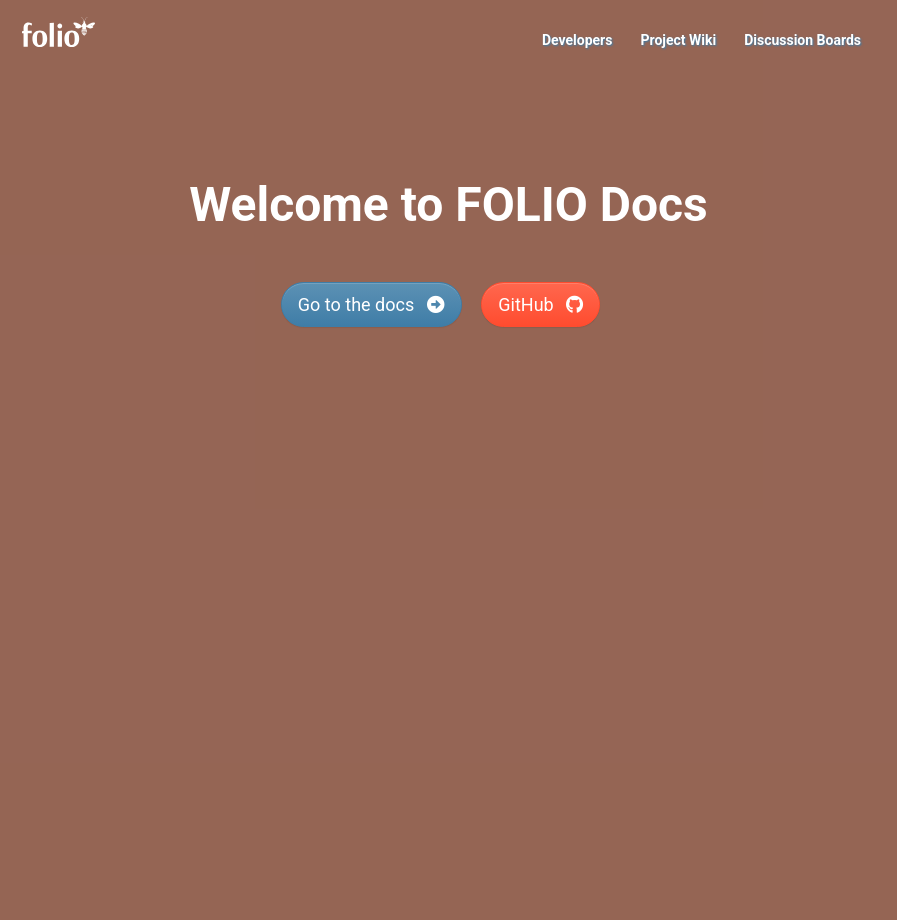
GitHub (540, 304)
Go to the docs (371, 304)
